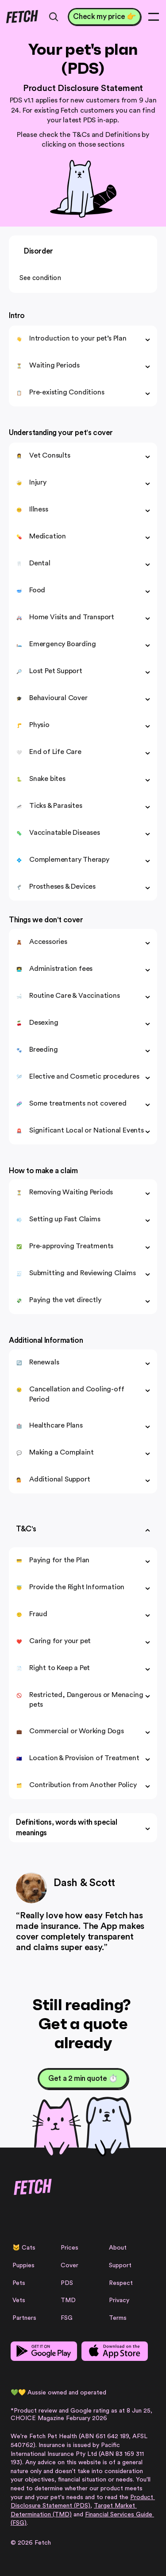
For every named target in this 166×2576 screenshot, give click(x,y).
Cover (69, 2265)
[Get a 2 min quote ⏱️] (83, 2078)
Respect (121, 2283)
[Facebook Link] (30, 2219)
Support (120, 2265)
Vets (18, 2300)
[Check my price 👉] (104, 17)
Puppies (23, 2265)
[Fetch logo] (22, 17)
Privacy (119, 2300)
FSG (67, 2318)
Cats (28, 2248)
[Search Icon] (53, 17)
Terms (118, 2318)
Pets (18, 2283)
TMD (68, 2300)
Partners (24, 2318)
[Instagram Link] (16, 2219)
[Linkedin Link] (60, 2219)
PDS (67, 2283)
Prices (69, 2248)
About (118, 2248)
